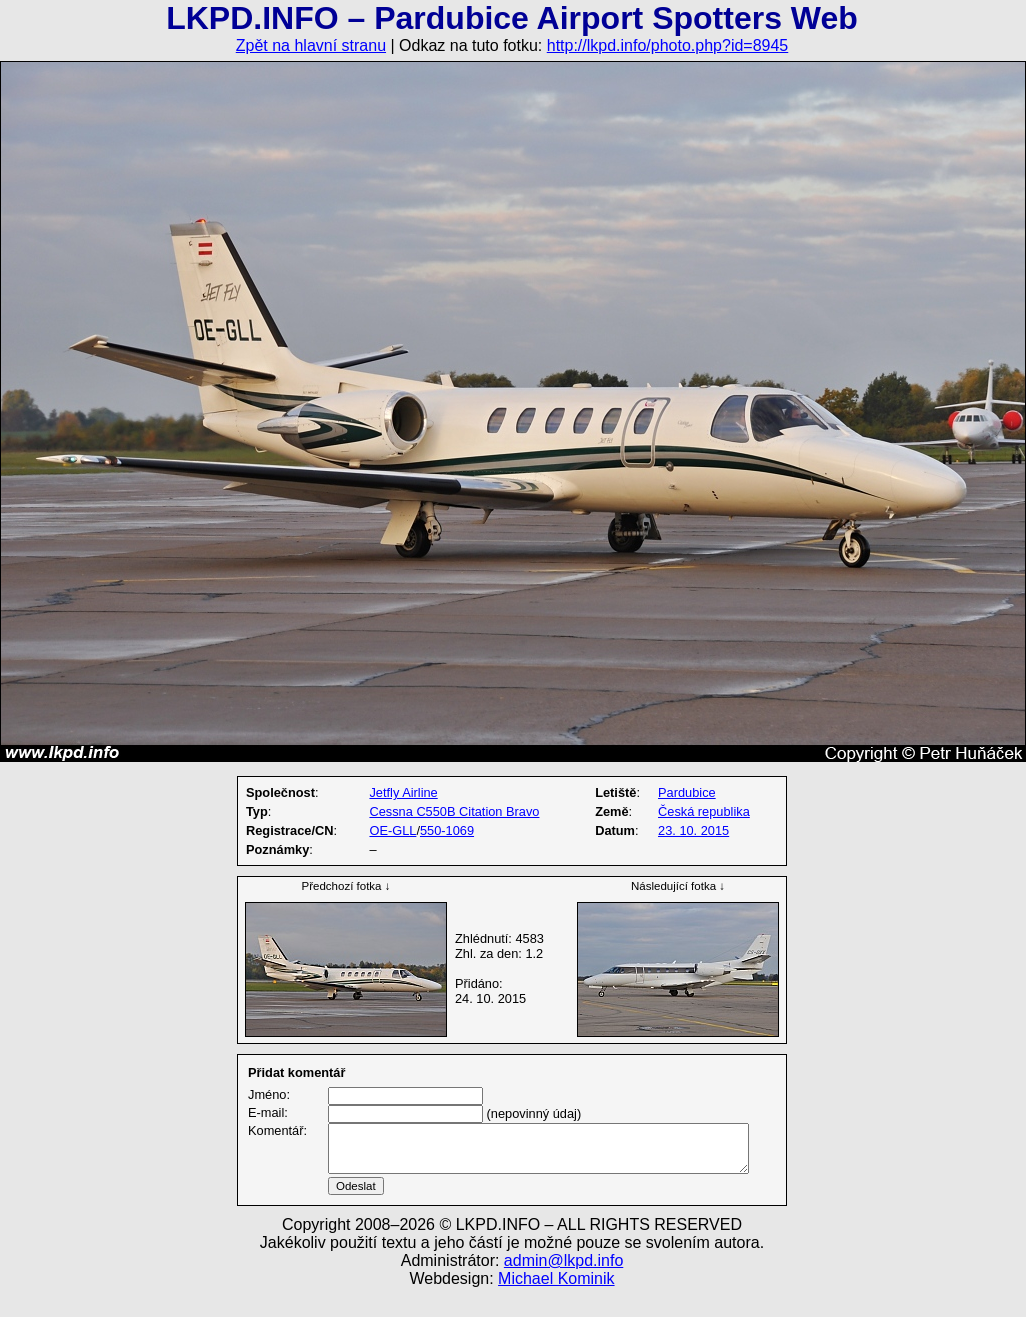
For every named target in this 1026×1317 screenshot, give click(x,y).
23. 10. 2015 (693, 830)
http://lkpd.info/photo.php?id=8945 (668, 45)
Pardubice (687, 792)
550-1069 (447, 830)
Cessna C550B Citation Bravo (454, 811)
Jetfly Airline (403, 792)
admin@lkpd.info (563, 1284)
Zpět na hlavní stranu (311, 45)
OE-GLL (392, 830)
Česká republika (704, 811)
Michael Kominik (556, 1302)
